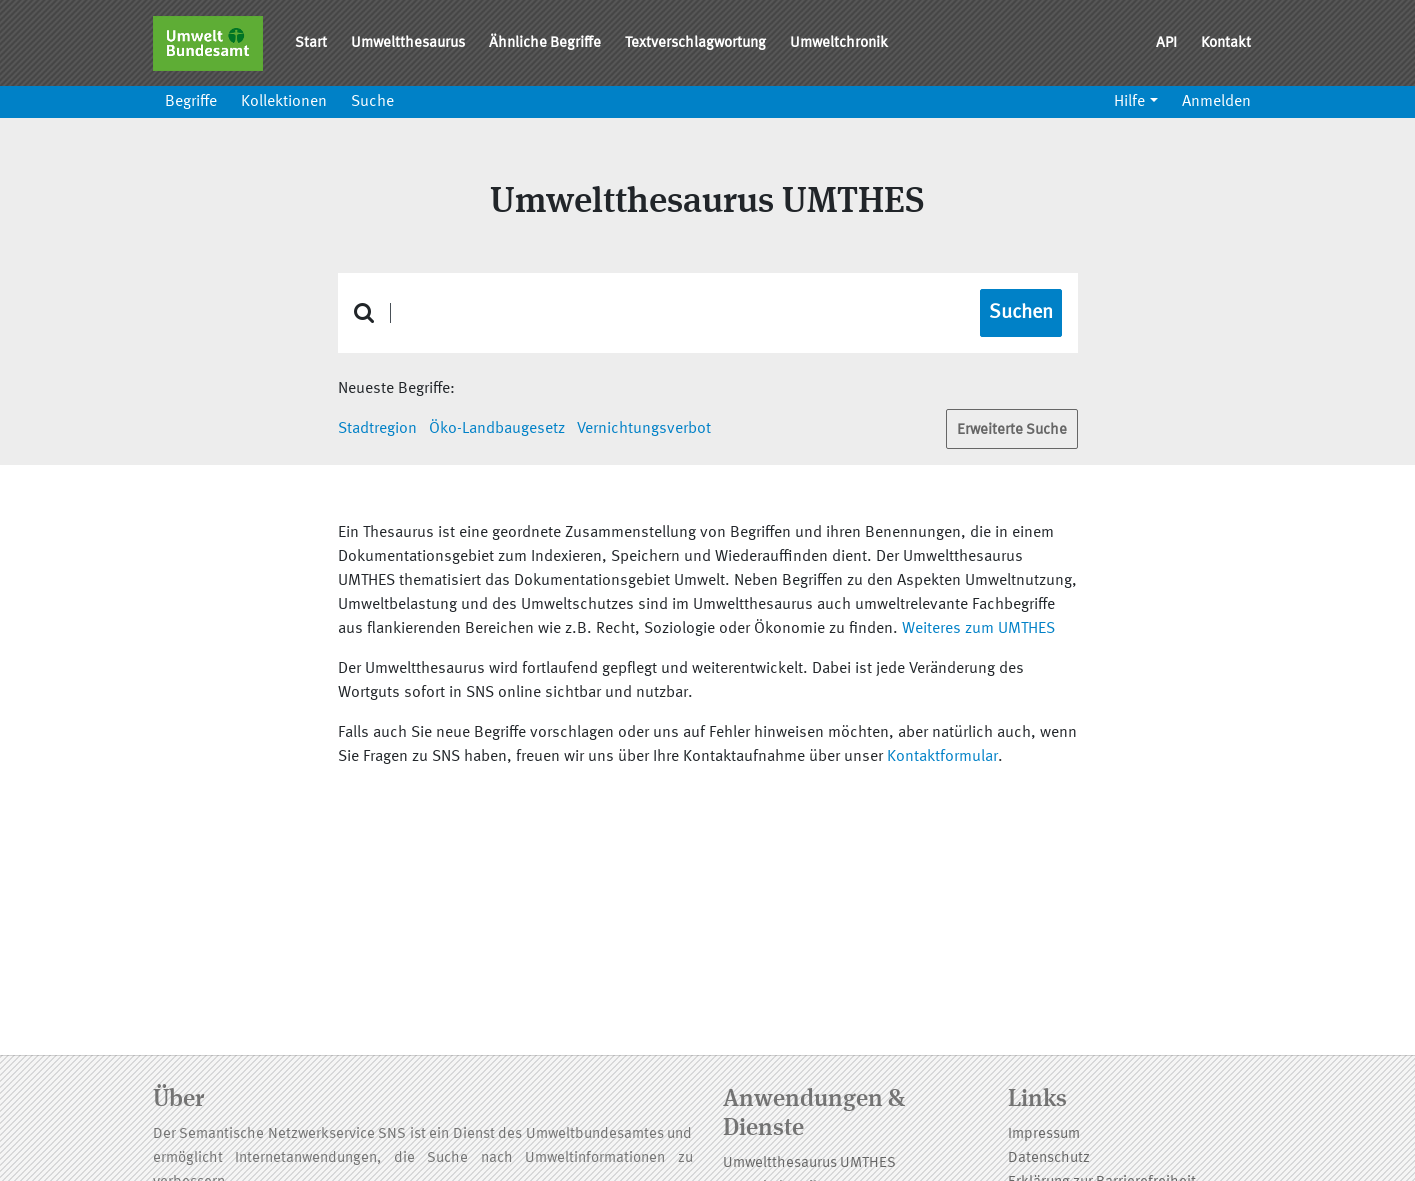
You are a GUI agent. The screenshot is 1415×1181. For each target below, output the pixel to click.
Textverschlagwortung (695, 43)
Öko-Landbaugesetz (497, 429)
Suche (372, 102)
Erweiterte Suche (1012, 430)
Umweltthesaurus (408, 43)
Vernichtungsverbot (644, 429)
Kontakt (1226, 43)
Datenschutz (1049, 1158)
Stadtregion (377, 429)
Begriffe (191, 102)
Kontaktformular (942, 757)
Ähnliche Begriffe (545, 43)
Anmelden (1216, 102)
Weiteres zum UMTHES (978, 629)
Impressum (1044, 1134)
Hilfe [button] (1129, 102)
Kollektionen (284, 102)
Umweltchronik (839, 43)
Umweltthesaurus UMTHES (809, 1163)
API (1166, 43)
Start (311, 43)
